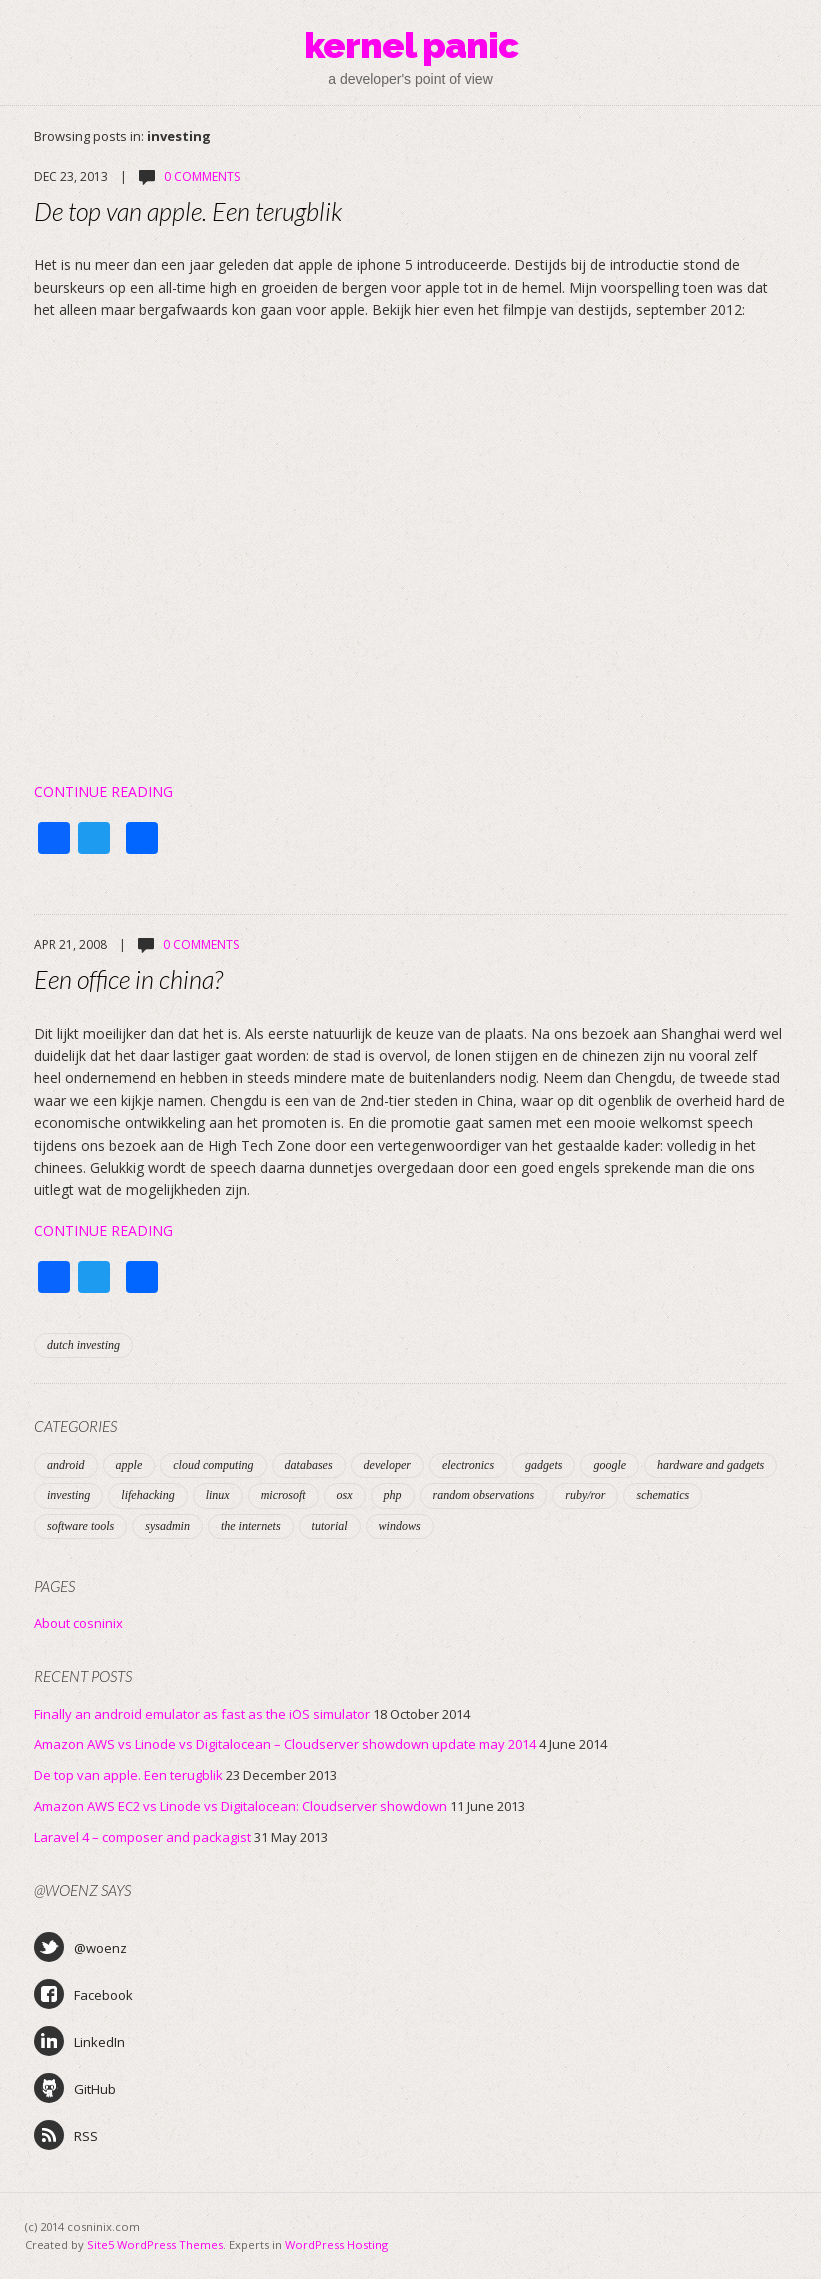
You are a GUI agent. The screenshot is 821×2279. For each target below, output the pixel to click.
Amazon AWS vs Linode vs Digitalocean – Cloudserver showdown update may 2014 (285, 1744)
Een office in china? (128, 979)
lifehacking (147, 1495)
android (66, 1465)
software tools (80, 1526)
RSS (66, 2135)
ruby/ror (585, 1495)
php (393, 1495)
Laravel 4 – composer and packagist (142, 1837)
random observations (484, 1495)
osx (345, 1495)
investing (68, 1495)
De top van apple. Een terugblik (188, 211)
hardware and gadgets (710, 1465)
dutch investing (83, 1345)
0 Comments (202, 176)
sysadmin (167, 1526)
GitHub (75, 2088)
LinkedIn (79, 2041)
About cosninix (78, 1623)
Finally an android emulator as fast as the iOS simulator (202, 1714)
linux (218, 1495)
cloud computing (213, 1465)
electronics (468, 1465)
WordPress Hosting (336, 2244)
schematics (662, 1495)
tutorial (330, 1526)
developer (387, 1465)
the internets (251, 1526)
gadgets (543, 1465)
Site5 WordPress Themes (155, 2244)
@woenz (80, 1947)
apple (129, 1465)
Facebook (83, 1994)
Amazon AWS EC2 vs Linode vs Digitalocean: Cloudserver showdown (240, 1806)
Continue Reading (103, 791)
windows (400, 1526)
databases (309, 1465)
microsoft (283, 1495)
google (609, 1465)
